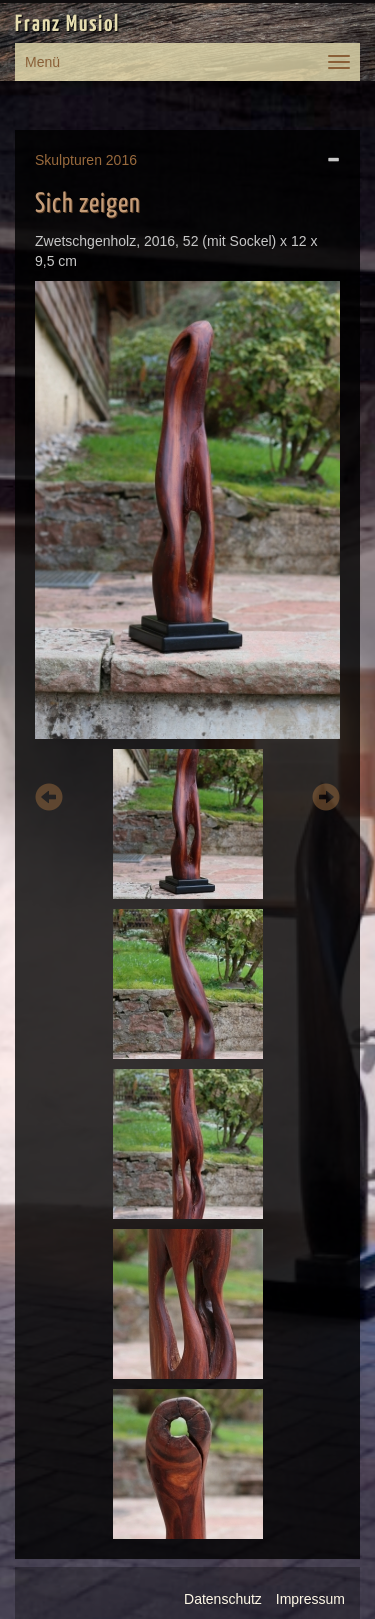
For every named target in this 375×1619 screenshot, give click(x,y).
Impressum (310, 1599)
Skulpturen (68, 160)
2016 (121, 160)
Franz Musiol (67, 25)
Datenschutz (223, 1599)
